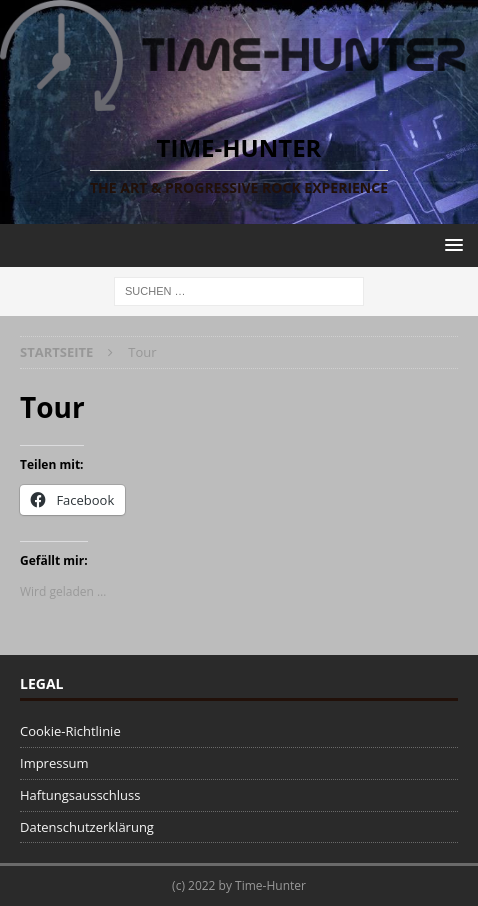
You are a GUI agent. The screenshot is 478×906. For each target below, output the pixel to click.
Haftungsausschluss (80, 795)
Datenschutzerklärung (87, 827)
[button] (450, 244)
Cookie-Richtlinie (70, 731)
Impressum (54, 763)
